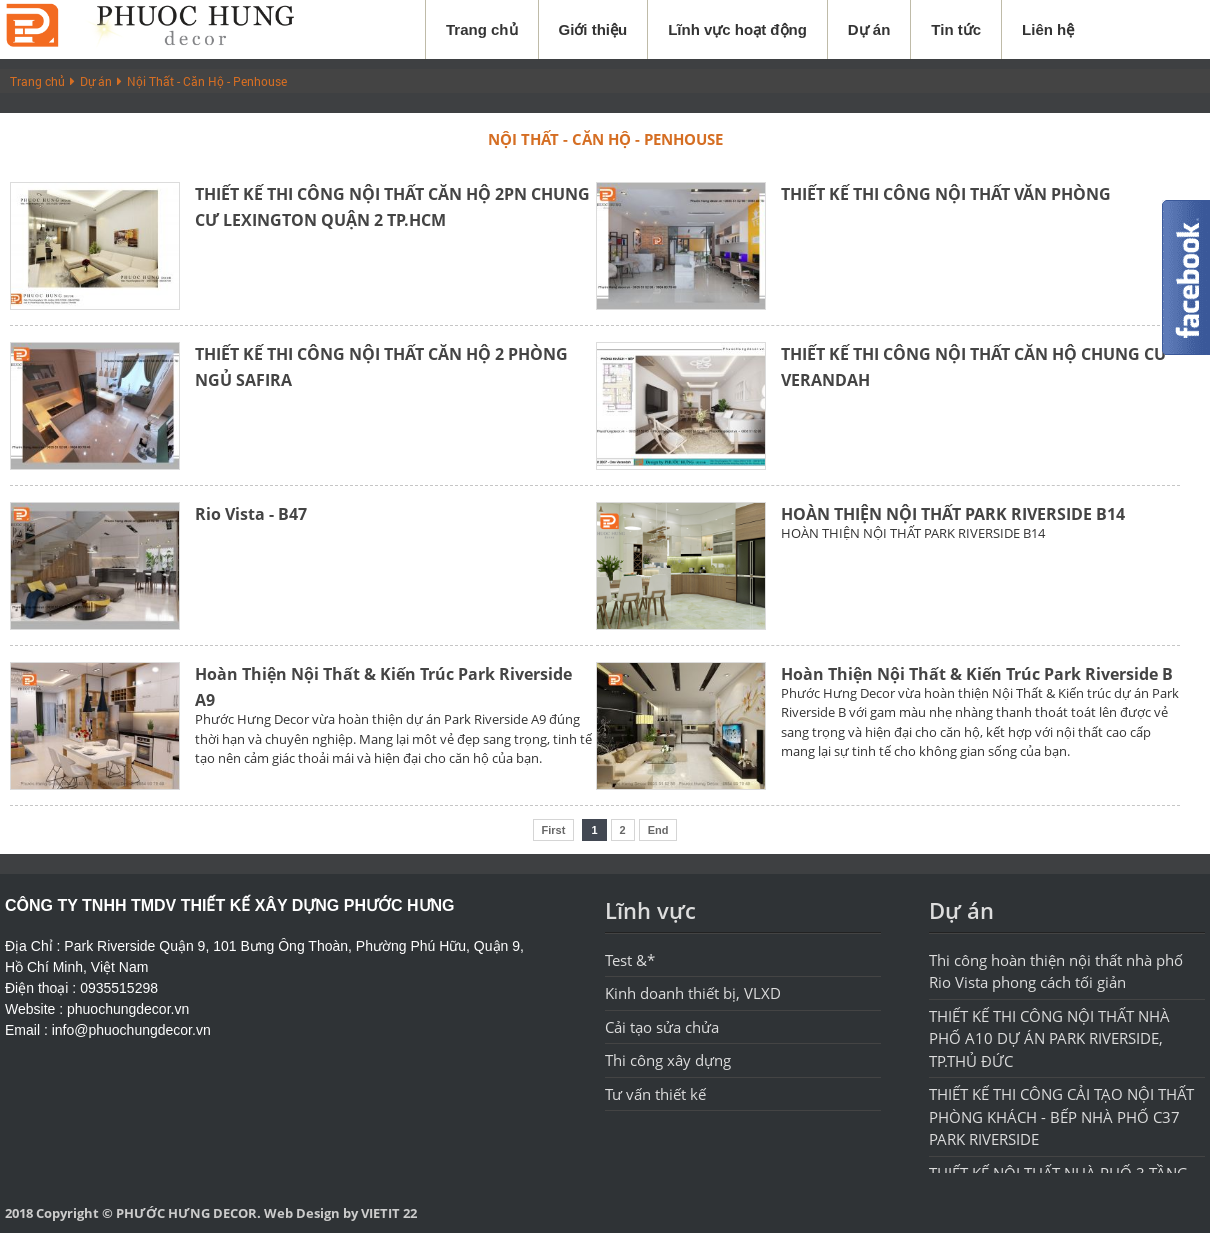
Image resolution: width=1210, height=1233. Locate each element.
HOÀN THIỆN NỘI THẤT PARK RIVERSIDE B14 (953, 514)
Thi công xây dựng (668, 1060)
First (554, 830)
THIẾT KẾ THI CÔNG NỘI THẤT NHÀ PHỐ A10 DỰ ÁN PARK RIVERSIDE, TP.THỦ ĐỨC (1049, 1038)
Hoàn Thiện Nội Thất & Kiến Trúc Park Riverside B (977, 674)
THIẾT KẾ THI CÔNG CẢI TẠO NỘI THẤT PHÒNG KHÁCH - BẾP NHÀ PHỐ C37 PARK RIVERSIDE (1061, 1116)
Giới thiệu (593, 29)
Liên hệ (1048, 29)
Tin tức (956, 29)
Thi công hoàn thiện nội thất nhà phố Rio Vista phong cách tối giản (1056, 971)
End (658, 830)
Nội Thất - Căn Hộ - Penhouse (207, 81)
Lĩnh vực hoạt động (737, 29)
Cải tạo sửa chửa (662, 1027)
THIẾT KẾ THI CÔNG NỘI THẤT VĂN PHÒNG (946, 194)
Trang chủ (482, 29)
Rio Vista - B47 (251, 514)
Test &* (630, 960)
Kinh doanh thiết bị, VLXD (693, 993)
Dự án (869, 29)
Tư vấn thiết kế (655, 1094)
